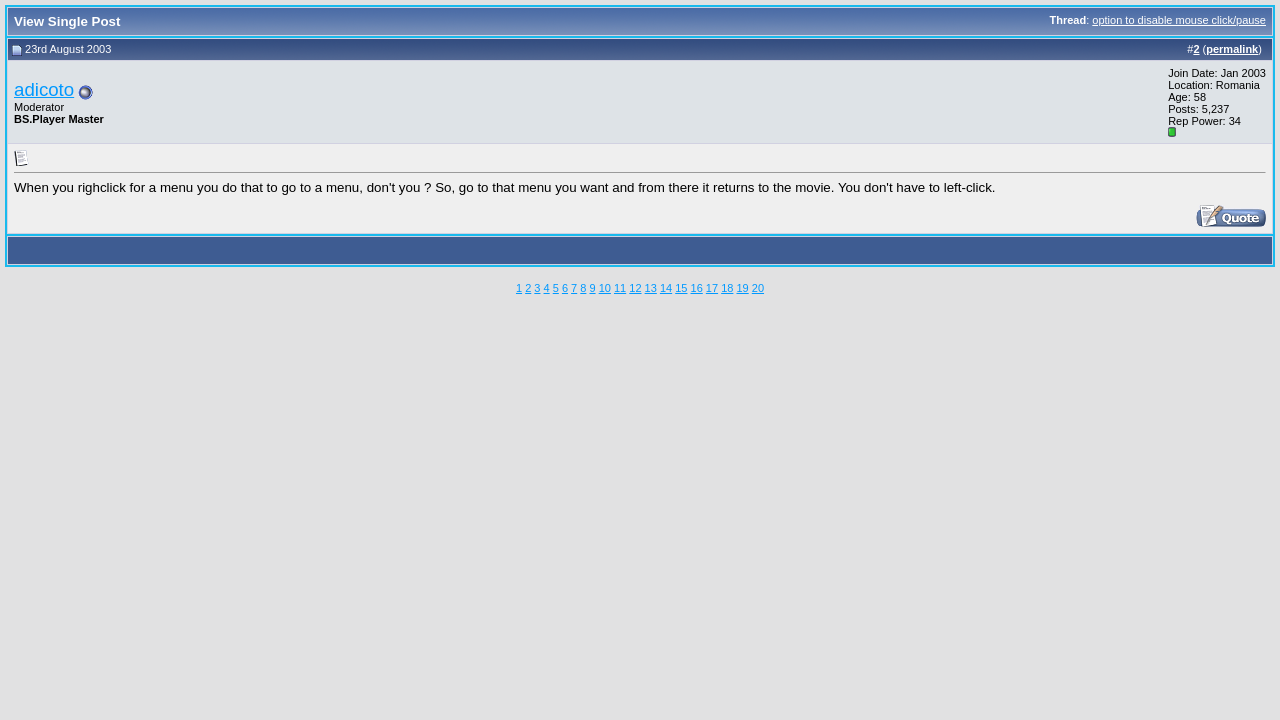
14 (666, 288)
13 (651, 288)
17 (712, 288)
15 (681, 288)
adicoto (44, 89)
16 (697, 288)
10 (605, 288)
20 (758, 288)
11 (620, 288)
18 (727, 288)
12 (635, 288)
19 (742, 288)
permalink (1232, 49)
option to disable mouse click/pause (1179, 20)
